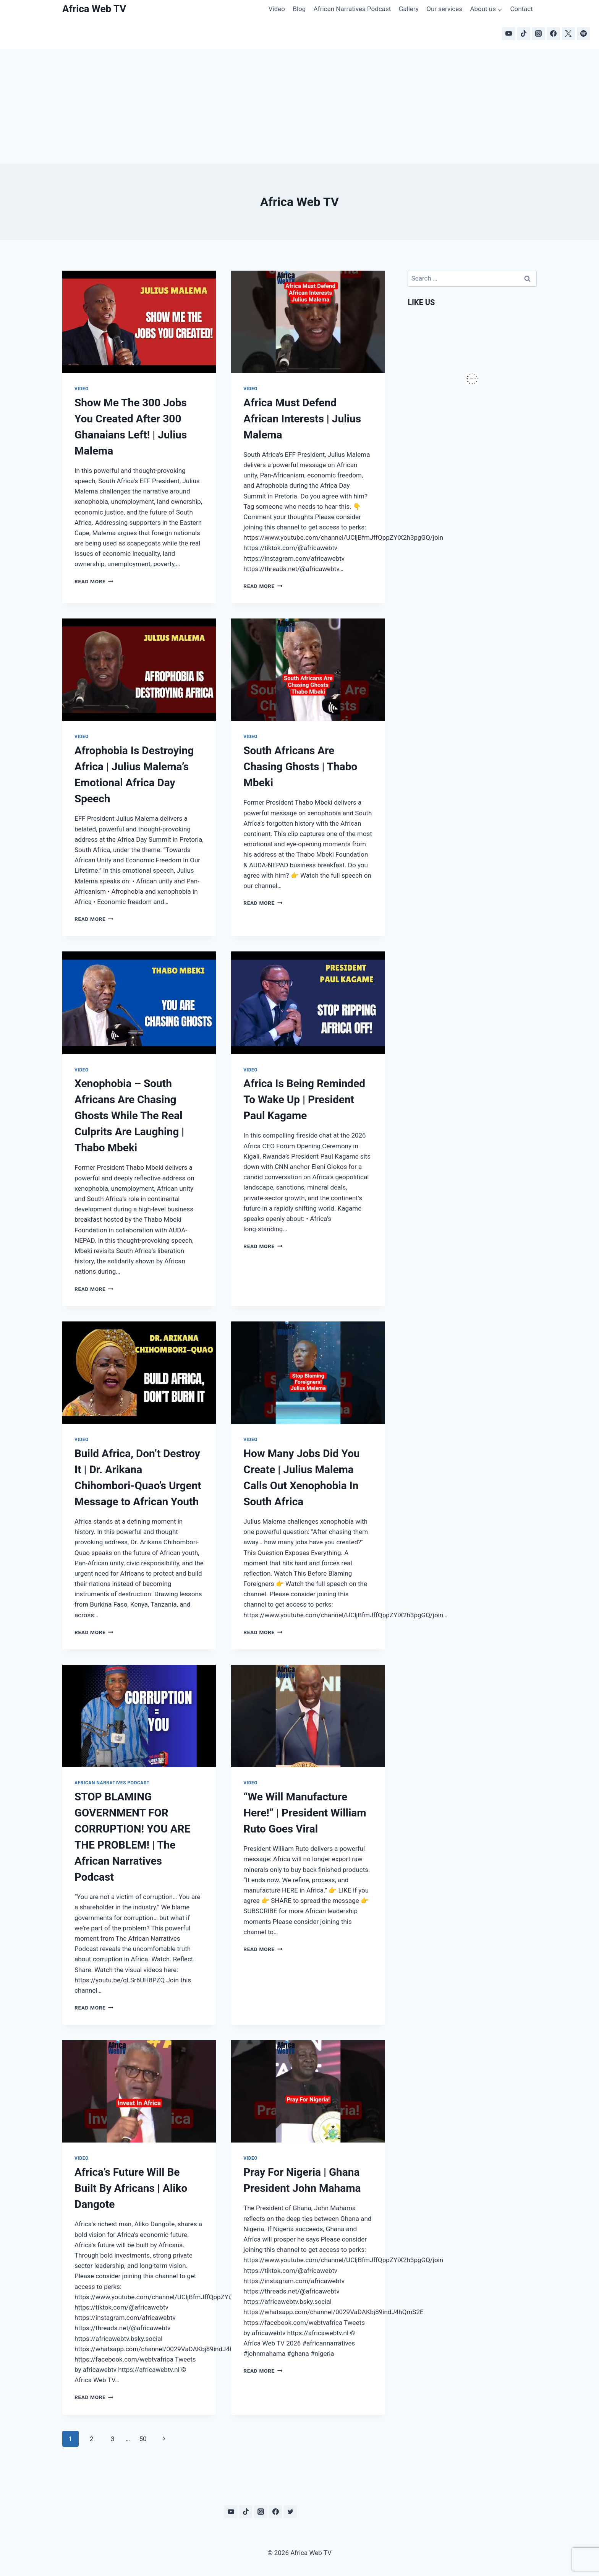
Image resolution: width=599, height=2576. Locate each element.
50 (142, 2439)
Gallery (409, 9)
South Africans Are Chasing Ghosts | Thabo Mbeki (300, 766)
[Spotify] (583, 33)
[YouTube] (508, 33)
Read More (93, 581)
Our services (444, 9)
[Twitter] (290, 2511)
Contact (521, 9)
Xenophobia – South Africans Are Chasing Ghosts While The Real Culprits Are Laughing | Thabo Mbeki (129, 1115)
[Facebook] (553, 33)
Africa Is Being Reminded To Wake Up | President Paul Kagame (304, 1099)
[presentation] (139, 322)
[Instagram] (538, 33)
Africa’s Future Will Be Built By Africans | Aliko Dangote (130, 2188)
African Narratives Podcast (352, 9)
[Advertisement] (299, 106)
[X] (568, 33)
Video (277, 9)
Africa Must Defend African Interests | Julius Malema (302, 418)
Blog (299, 9)
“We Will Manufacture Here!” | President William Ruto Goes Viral (304, 1812)
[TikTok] (523, 33)
